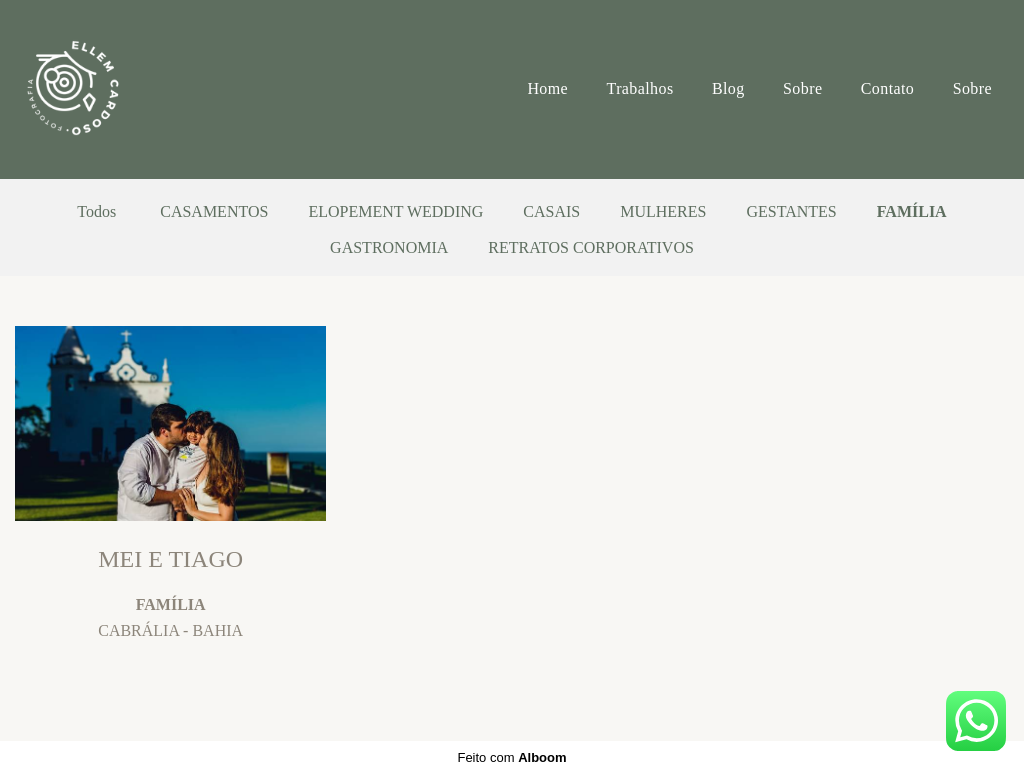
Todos (96, 212)
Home (547, 88)
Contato (887, 88)
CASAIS (551, 212)
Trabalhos (640, 88)
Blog (728, 88)
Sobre (802, 88)
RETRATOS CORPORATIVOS (591, 248)
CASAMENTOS (214, 212)
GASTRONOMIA (389, 248)
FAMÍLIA (912, 212)
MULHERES (663, 212)
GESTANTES (791, 212)
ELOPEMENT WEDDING (395, 212)
